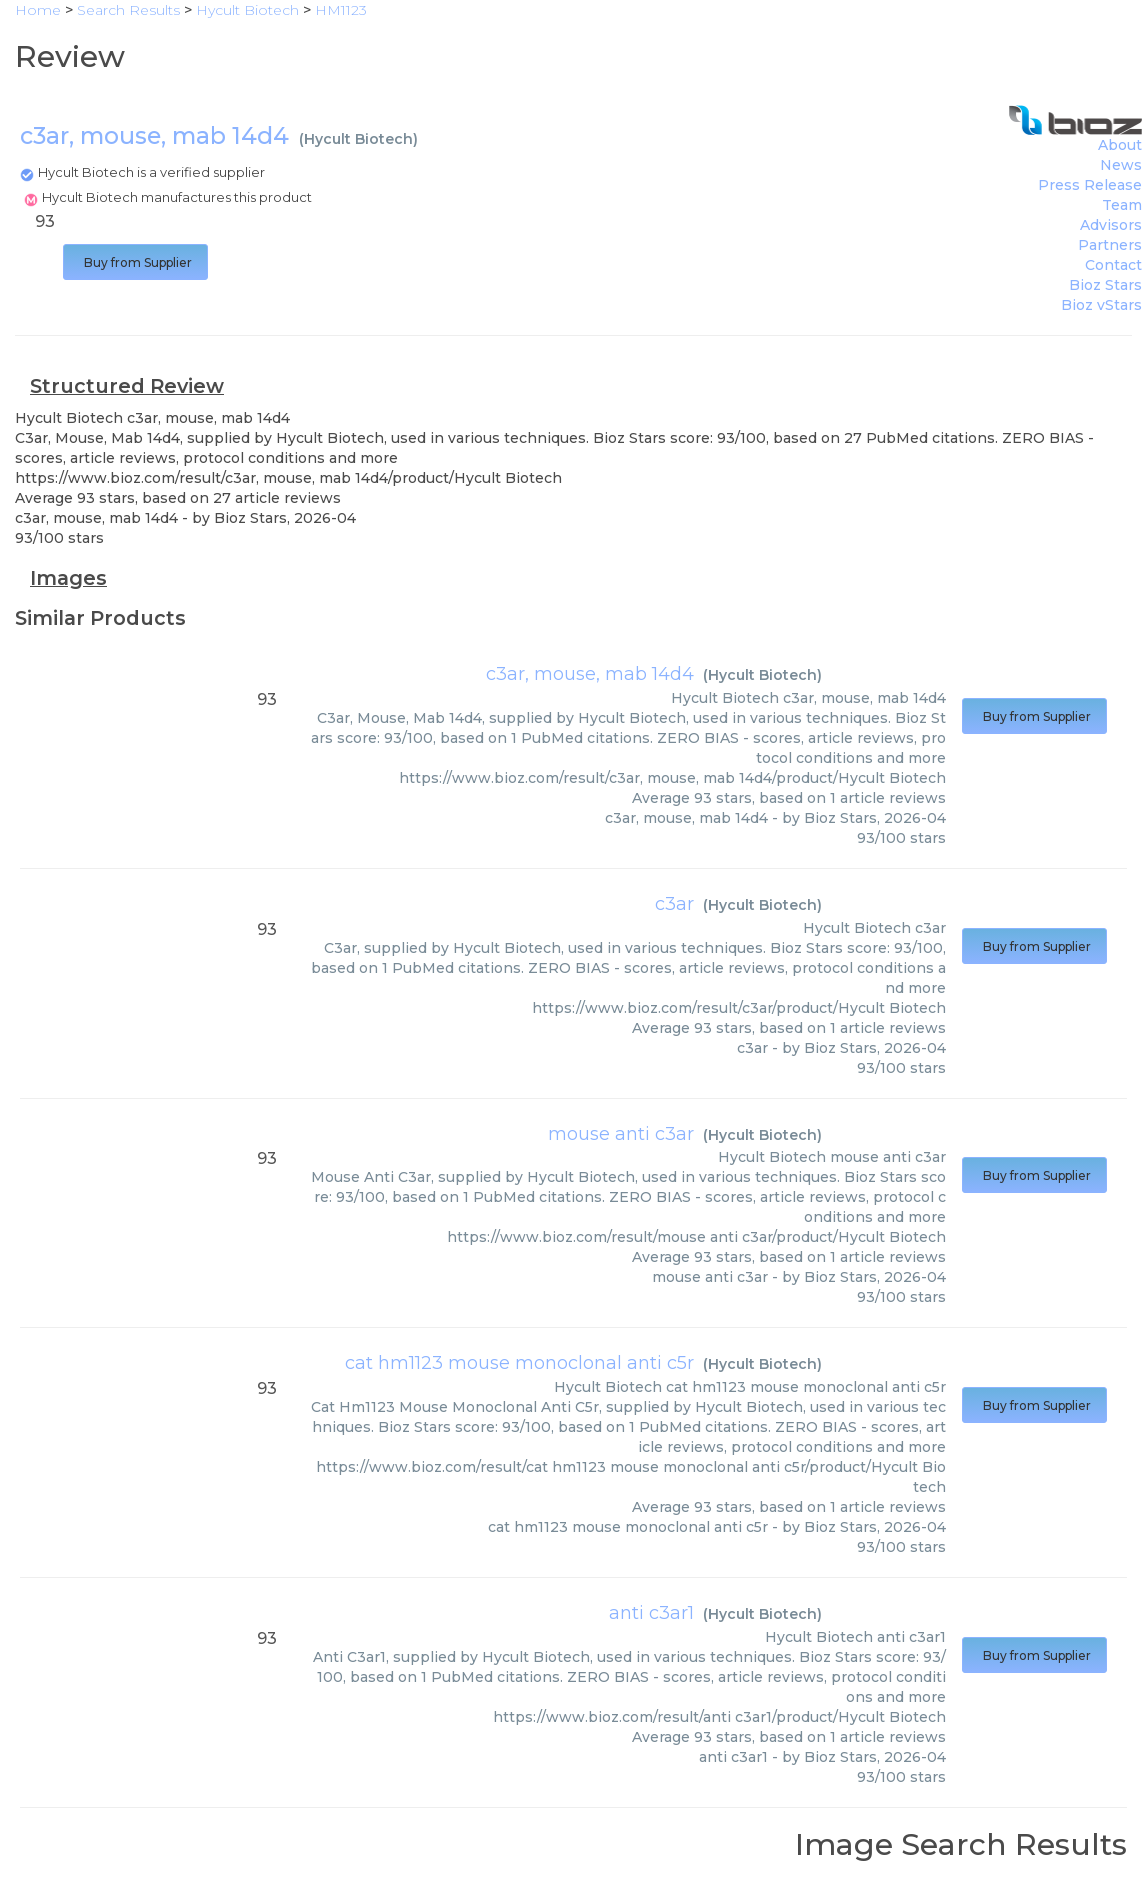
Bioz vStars (1101, 305)
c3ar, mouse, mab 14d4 (590, 674)
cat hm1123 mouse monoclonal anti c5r (519, 1363)
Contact (1113, 265)
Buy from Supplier (135, 262)
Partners (1110, 245)
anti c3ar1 (651, 1613)
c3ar (674, 904)
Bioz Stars (1105, 285)
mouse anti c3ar (621, 1134)
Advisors (1111, 225)
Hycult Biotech (358, 139)
